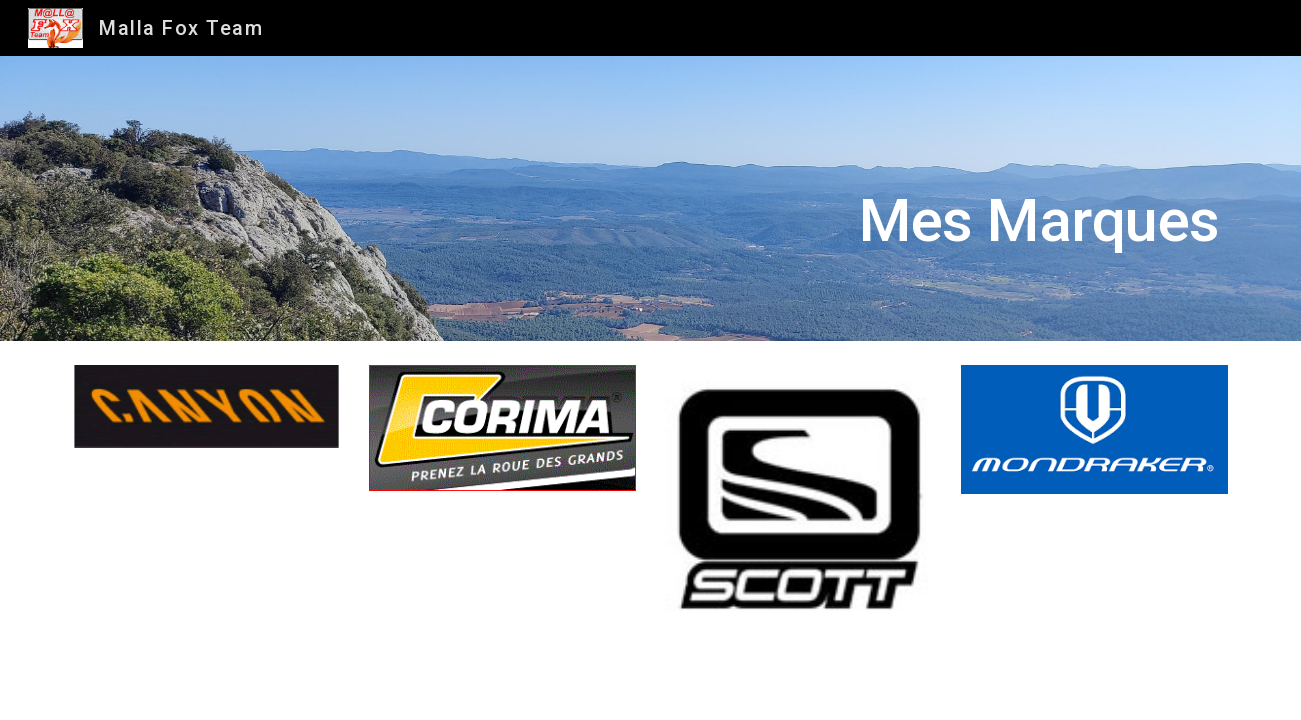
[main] (749, 198)
